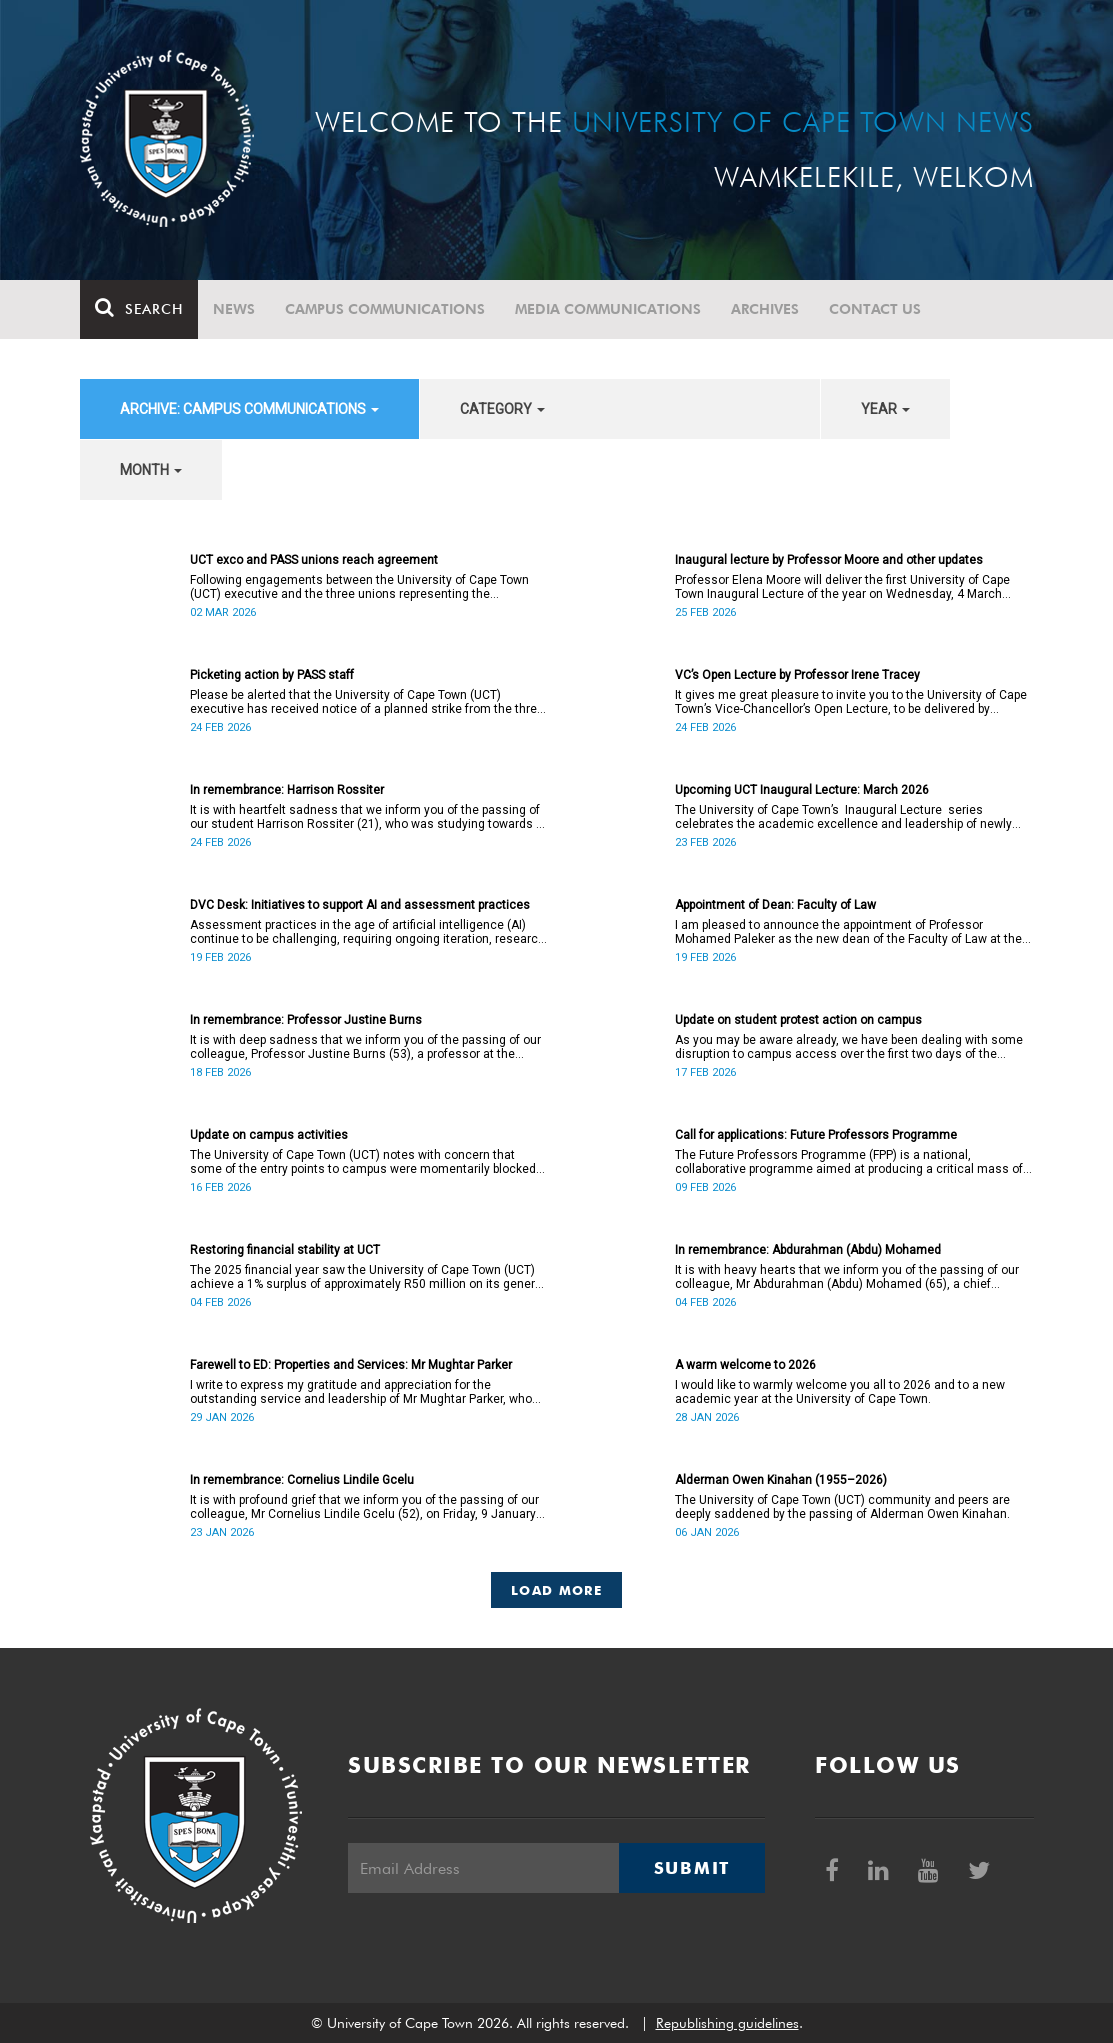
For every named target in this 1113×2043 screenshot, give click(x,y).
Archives (765, 309)
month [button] (151, 470)
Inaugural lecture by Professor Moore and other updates (829, 560)
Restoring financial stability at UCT (285, 1250)
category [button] (502, 409)
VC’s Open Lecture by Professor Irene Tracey (797, 675)
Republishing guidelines (727, 2023)
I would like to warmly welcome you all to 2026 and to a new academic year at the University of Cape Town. (840, 1392)
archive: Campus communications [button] (249, 409)
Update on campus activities (269, 1135)
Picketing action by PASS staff (272, 675)
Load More (556, 1590)
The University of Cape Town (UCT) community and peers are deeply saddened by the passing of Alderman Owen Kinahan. (842, 1507)
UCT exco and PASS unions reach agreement (314, 560)
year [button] (885, 409)
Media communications (608, 309)
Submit (692, 1868)
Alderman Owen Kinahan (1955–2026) (781, 1480)
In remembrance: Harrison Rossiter (287, 790)
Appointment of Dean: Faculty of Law (775, 905)
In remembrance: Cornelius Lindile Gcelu (302, 1480)
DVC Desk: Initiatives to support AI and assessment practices (360, 905)
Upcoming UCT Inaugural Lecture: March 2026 (802, 790)
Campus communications (385, 309)
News (234, 309)
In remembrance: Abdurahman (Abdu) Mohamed (808, 1250)
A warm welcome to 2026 (745, 1365)
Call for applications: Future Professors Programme (816, 1135)
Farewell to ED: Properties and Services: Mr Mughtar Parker (351, 1365)
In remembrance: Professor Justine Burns (306, 1020)
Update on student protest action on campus (798, 1020)
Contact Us (875, 309)
